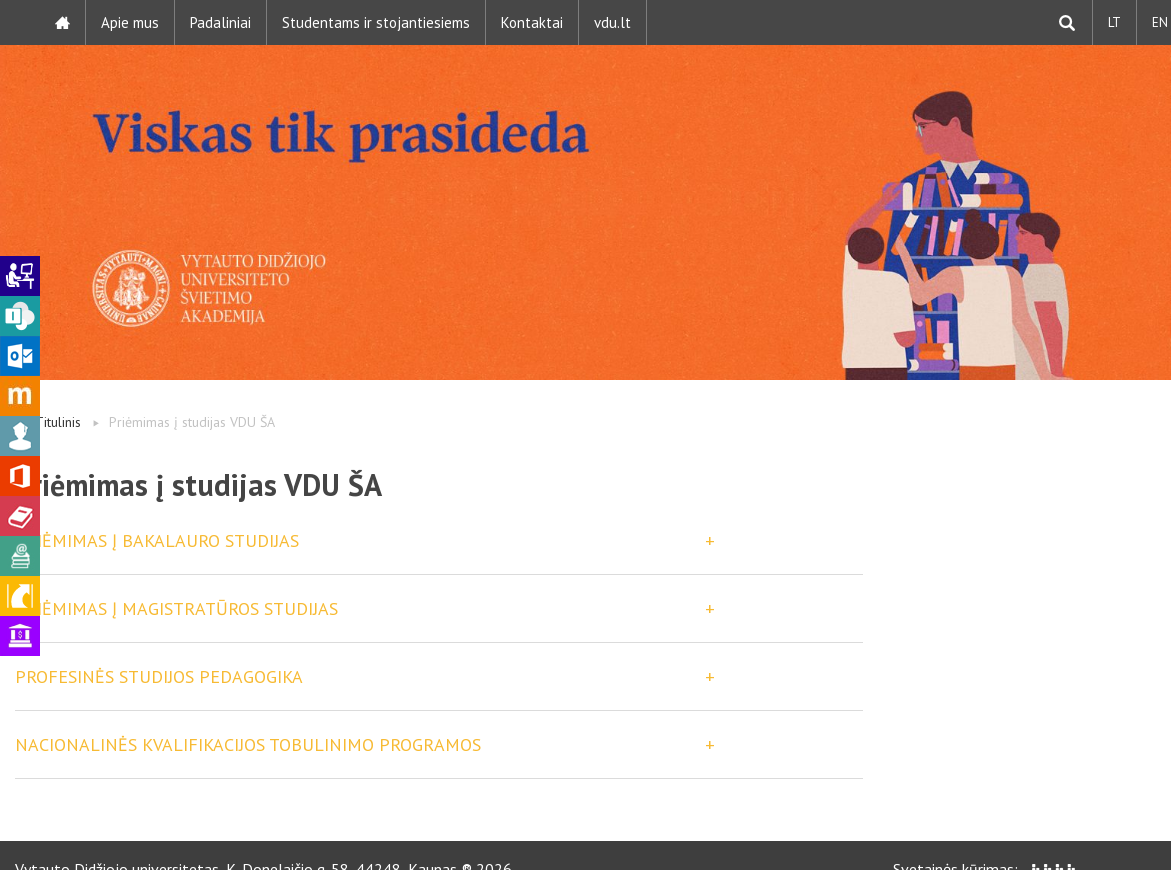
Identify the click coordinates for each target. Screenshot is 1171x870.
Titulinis (58, 422)
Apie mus (130, 22)
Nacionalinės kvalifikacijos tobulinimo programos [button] (248, 744)
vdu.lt (612, 22)
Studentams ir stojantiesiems (376, 22)
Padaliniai (220, 22)
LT (1114, 22)
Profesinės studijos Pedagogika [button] (159, 676)
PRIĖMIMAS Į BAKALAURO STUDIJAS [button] (157, 540)
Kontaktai (532, 22)
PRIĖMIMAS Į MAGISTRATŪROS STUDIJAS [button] (176, 608)
